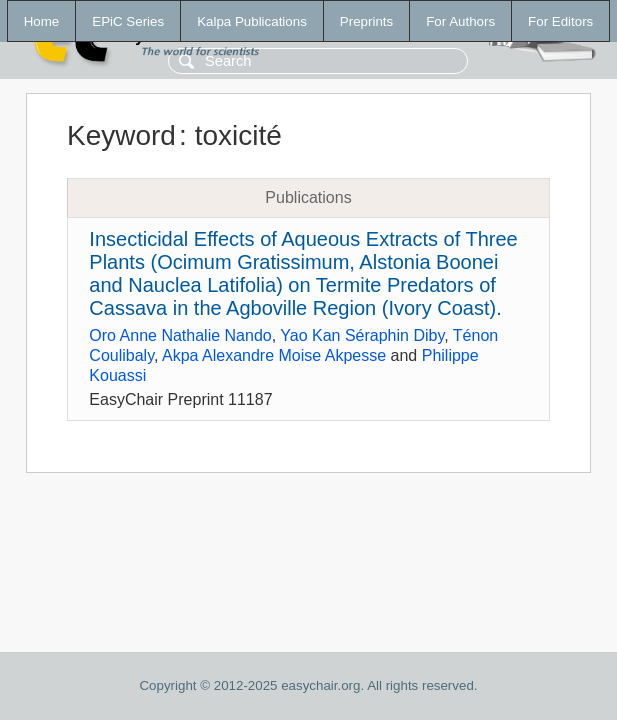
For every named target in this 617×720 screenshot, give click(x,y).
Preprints (366, 21)
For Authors (460, 21)
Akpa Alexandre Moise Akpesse (274, 355)
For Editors (560, 21)
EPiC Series (128, 21)
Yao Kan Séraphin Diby (362, 335)
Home (42, 21)
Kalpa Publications (252, 21)
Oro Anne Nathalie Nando (180, 335)
